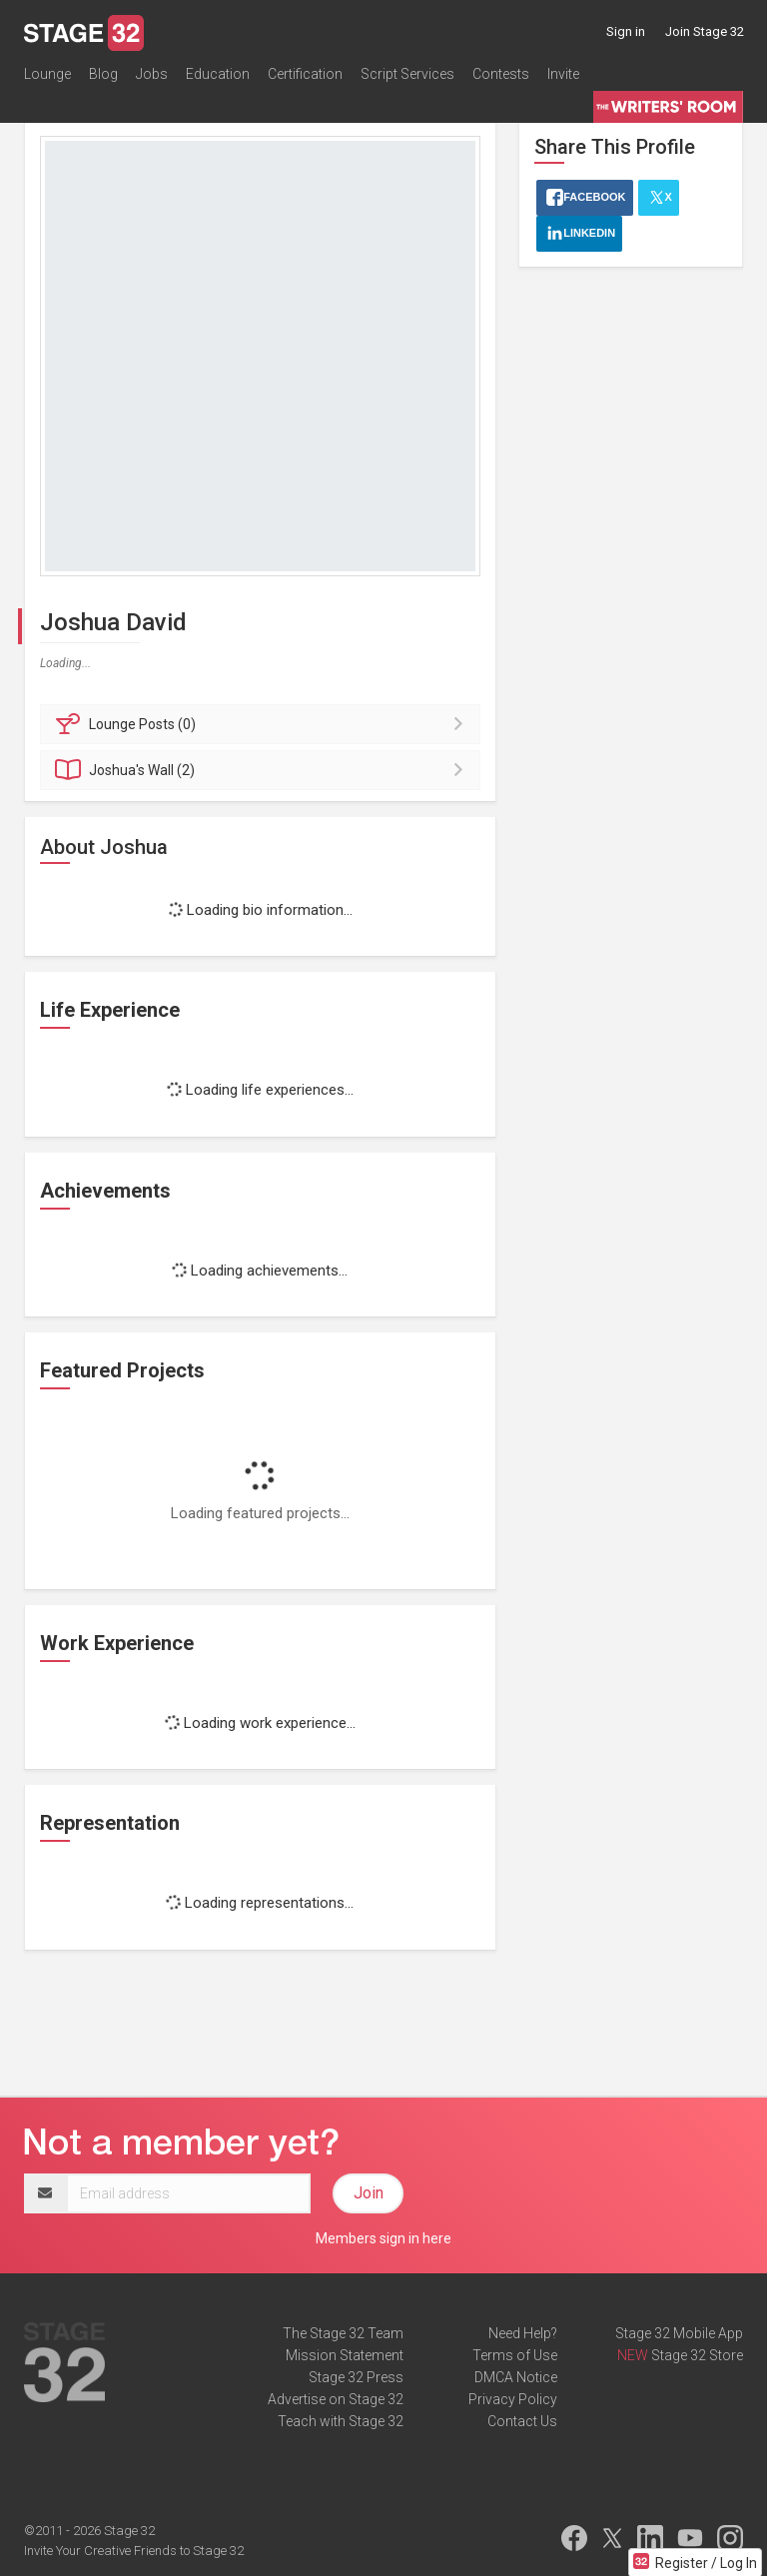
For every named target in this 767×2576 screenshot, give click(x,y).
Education (218, 74)
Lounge (47, 74)
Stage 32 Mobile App (679, 2333)
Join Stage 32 (704, 31)
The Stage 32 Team (343, 2333)
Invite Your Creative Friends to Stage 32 (134, 2550)
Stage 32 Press (356, 2377)
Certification (305, 74)
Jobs (152, 74)
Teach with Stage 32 (340, 2421)
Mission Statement (344, 2355)
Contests (500, 74)
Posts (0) (263, 724)
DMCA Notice (515, 2377)
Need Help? (522, 2333)
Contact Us (522, 2421)
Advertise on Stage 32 (335, 2399)
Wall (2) (263, 770)
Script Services (407, 74)
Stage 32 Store (697, 2355)
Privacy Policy (512, 2399)
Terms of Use (514, 2355)
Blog (103, 74)
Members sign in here (383, 2238)
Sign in (625, 31)
